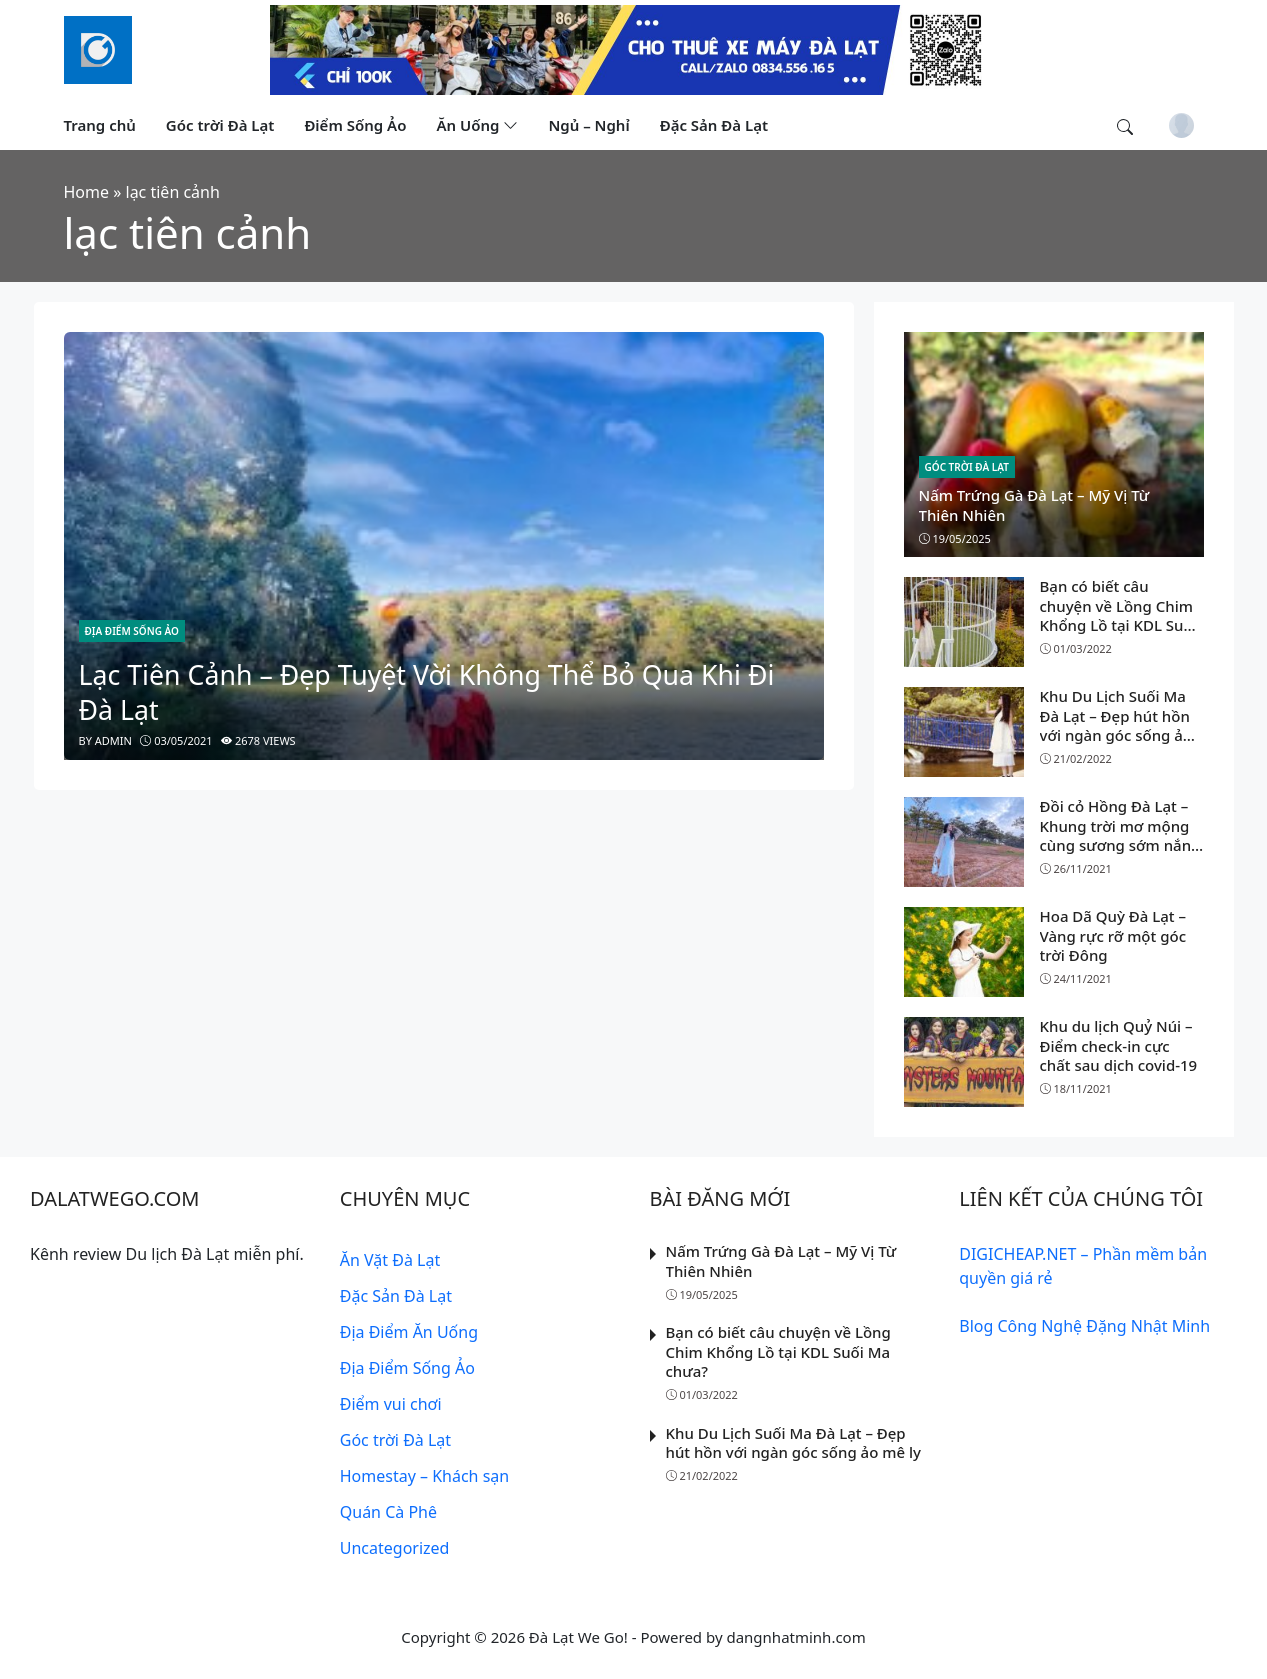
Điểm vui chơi (391, 1404)
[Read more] (634, 48)
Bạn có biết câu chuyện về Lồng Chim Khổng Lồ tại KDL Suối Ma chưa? (1118, 615)
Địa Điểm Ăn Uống (409, 1332)
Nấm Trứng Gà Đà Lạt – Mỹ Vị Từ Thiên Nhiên (1034, 505)
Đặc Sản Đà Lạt (396, 1296)
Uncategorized (395, 1548)
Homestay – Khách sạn (424, 1476)
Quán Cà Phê (388, 1512)
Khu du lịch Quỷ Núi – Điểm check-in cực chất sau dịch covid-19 (1119, 1045)
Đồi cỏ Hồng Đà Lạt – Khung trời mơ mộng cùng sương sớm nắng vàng (1120, 835)
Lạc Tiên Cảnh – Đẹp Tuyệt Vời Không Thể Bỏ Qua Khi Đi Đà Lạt (427, 692)
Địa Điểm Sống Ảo (132, 631)
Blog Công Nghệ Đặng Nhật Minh (1084, 1326)
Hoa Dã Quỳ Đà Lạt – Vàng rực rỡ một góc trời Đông (1113, 935)
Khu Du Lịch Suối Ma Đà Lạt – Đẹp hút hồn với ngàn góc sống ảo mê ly (1116, 725)
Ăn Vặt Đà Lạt (390, 1260)
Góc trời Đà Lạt (967, 467)
